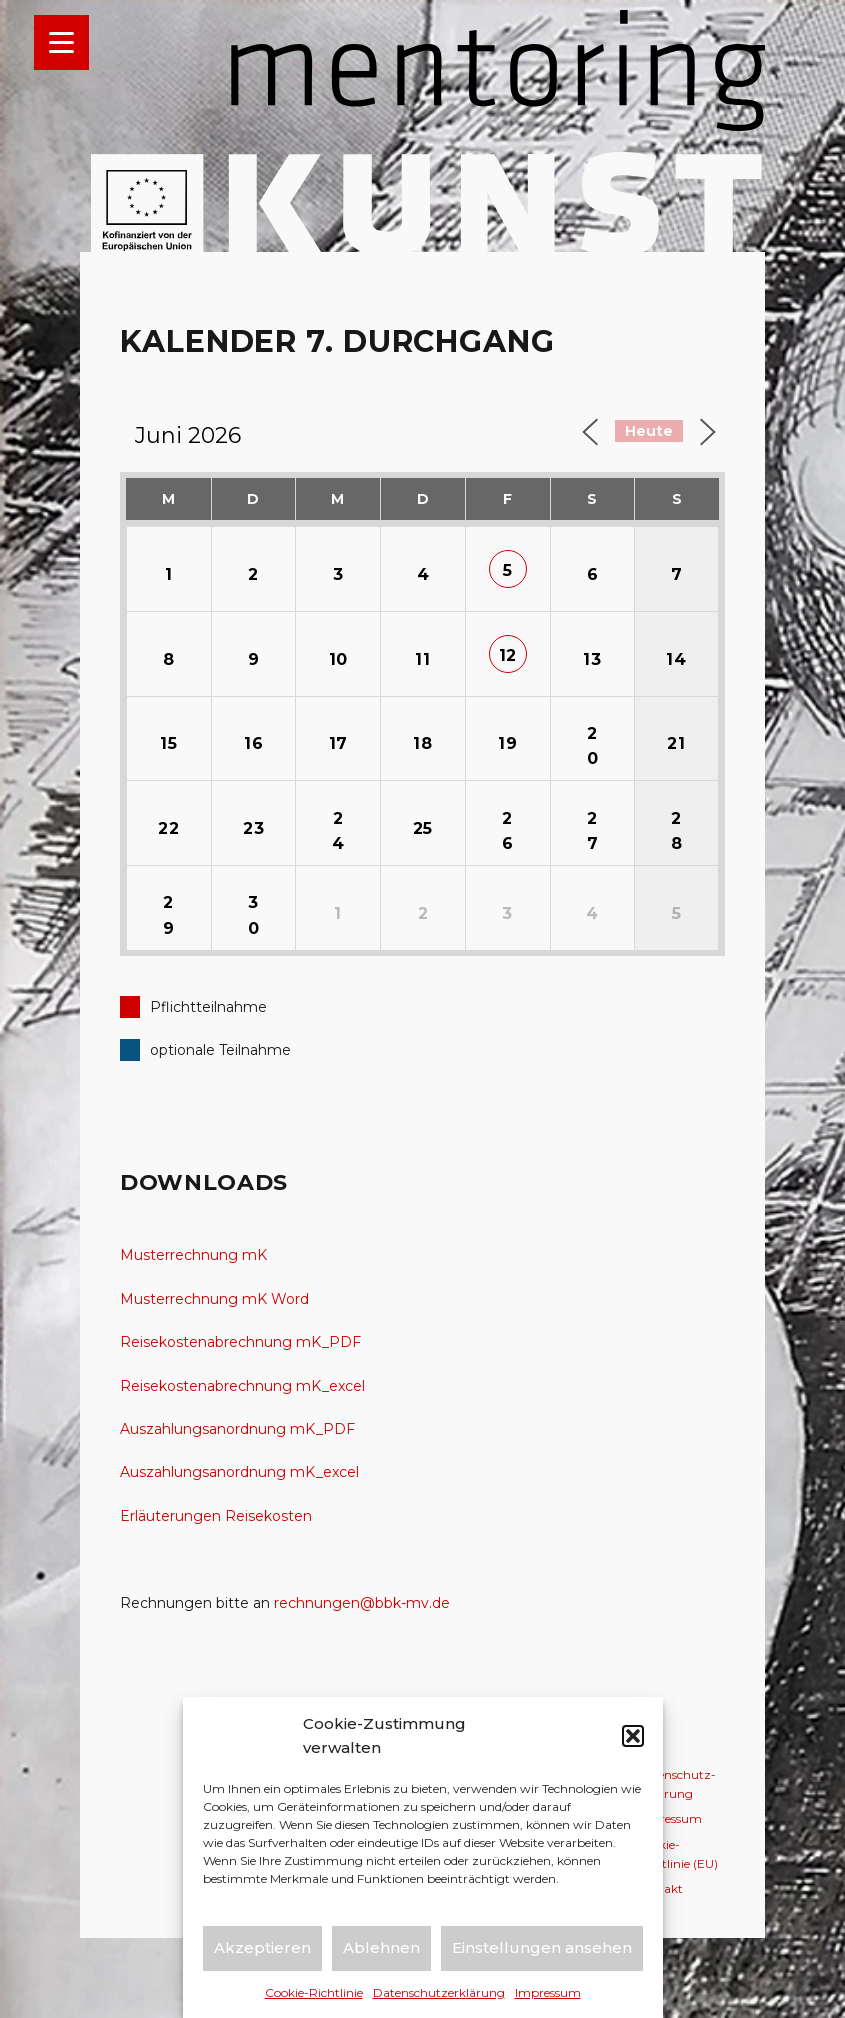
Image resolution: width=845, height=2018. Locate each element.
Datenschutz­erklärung (439, 1992)
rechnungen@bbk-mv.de (362, 1603)
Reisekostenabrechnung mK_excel (242, 1386)
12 (508, 655)
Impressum (548, 1992)
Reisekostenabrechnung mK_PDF (240, 1342)
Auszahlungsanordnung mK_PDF (237, 1429)
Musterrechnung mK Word (214, 1299)
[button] (633, 1736)
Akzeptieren (262, 1947)
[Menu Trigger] (61, 42)
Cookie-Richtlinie (314, 1992)
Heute (649, 431)
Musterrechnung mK (193, 1255)
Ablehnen (381, 1947)
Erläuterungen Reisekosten (216, 1516)
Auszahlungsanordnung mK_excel (239, 1472)
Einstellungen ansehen (542, 1947)
